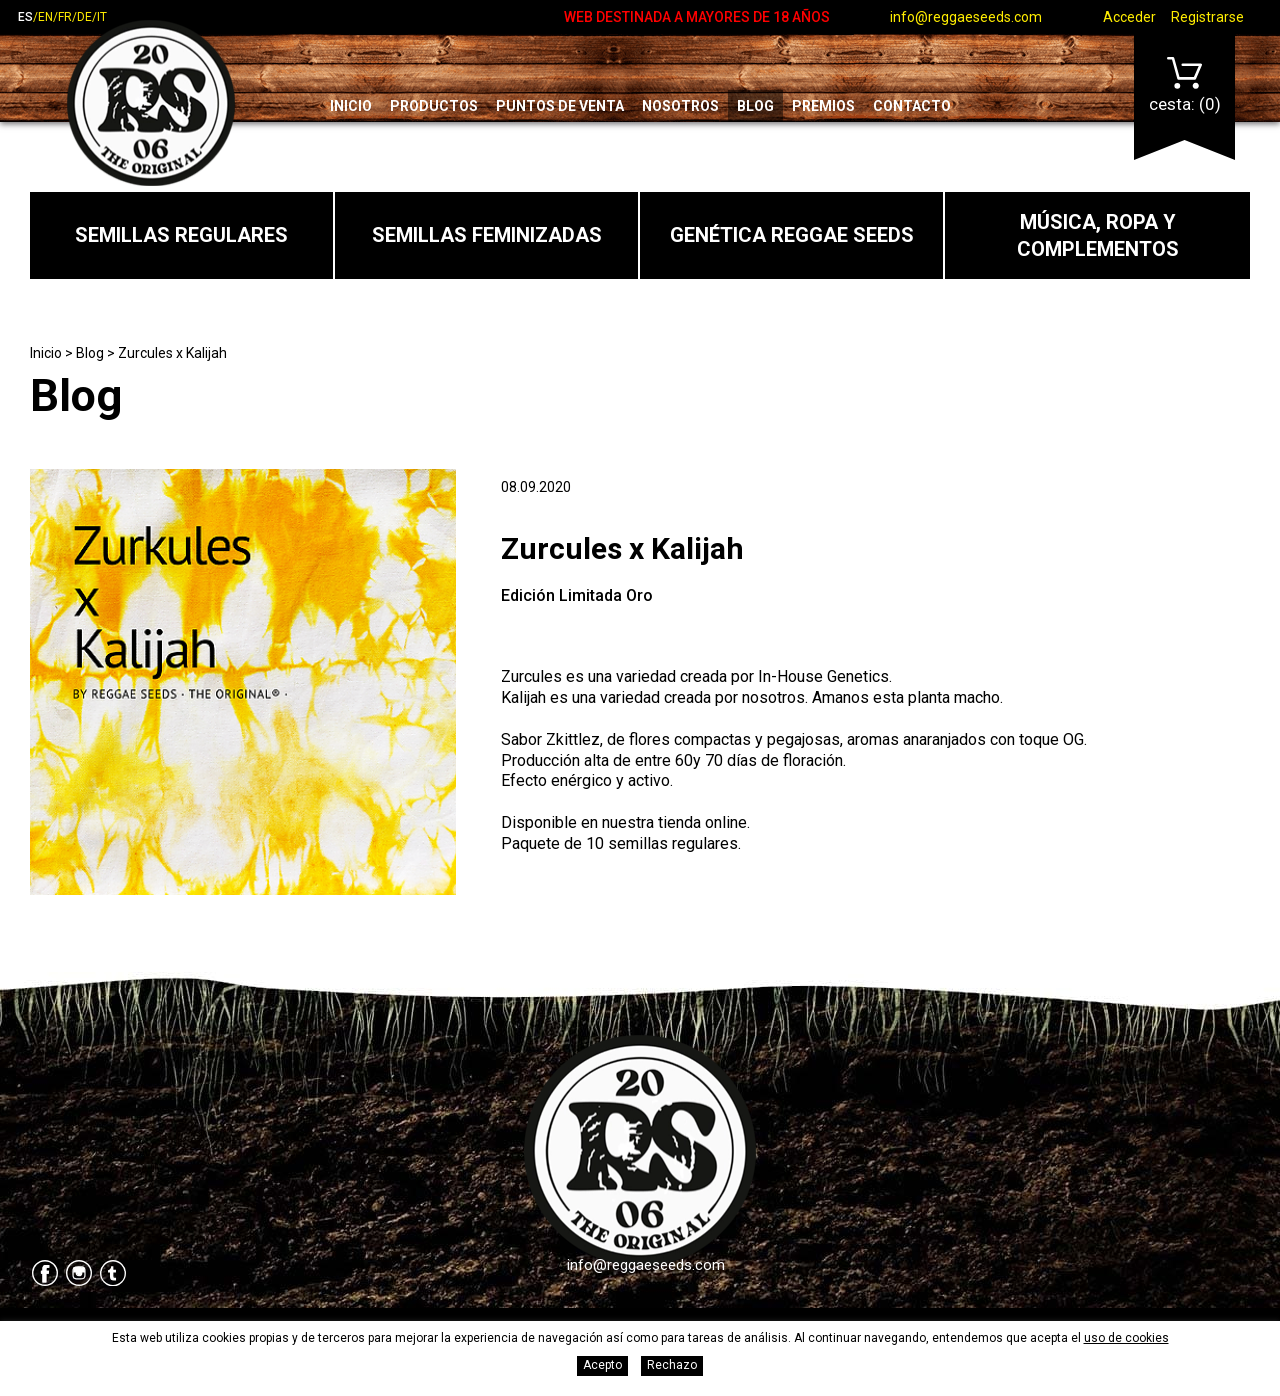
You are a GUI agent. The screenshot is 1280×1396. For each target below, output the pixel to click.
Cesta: (1185, 85)
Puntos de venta (560, 106)
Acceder (1129, 17)
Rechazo (672, 1365)
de (84, 17)
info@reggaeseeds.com (966, 17)
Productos (434, 106)
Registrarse (1207, 17)
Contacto (912, 106)
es (25, 17)
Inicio (351, 106)
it (102, 17)
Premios (823, 106)
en (45, 17)
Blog (755, 106)
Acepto (602, 1365)
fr (65, 17)
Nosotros (680, 106)
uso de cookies (1126, 1338)
